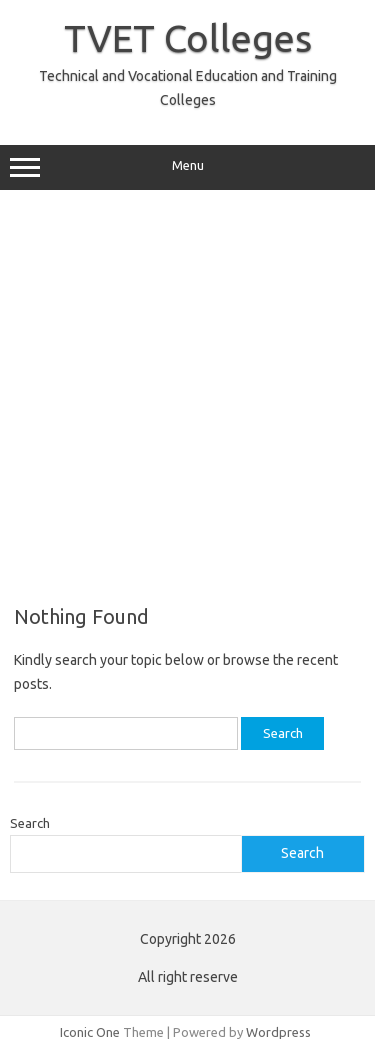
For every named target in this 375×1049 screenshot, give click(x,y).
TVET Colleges (188, 38)
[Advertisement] (187, 397)
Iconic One (90, 1032)
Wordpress (278, 1032)
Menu (187, 168)
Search (30, 823)
